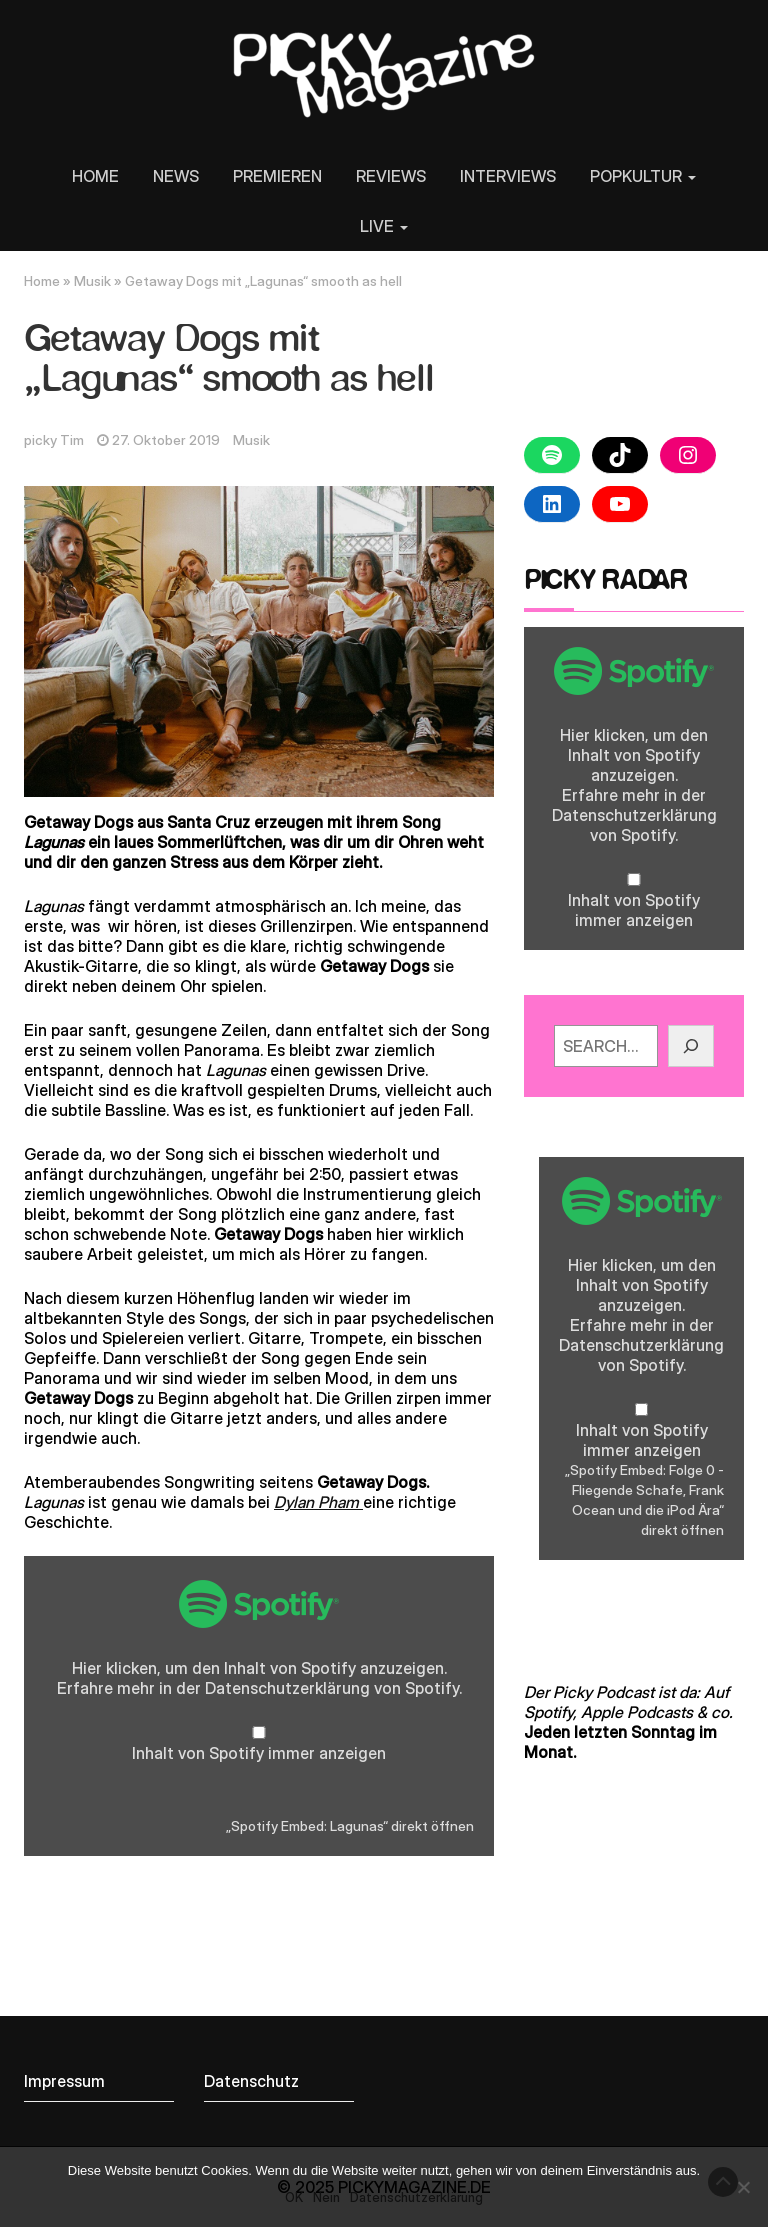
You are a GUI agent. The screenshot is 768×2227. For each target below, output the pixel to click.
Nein (326, 2197)
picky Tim (54, 440)
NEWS (176, 176)
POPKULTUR (643, 176)
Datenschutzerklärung (287, 1688)
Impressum (64, 2081)
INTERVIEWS (508, 176)
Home (42, 281)
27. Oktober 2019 (166, 440)
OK (294, 2197)
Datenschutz (251, 2081)
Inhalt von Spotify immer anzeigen (259, 1753)
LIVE (384, 226)
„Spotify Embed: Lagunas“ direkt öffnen (350, 1826)
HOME (95, 176)
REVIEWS (391, 176)
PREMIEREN (277, 176)
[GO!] (691, 1046)
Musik (92, 281)
